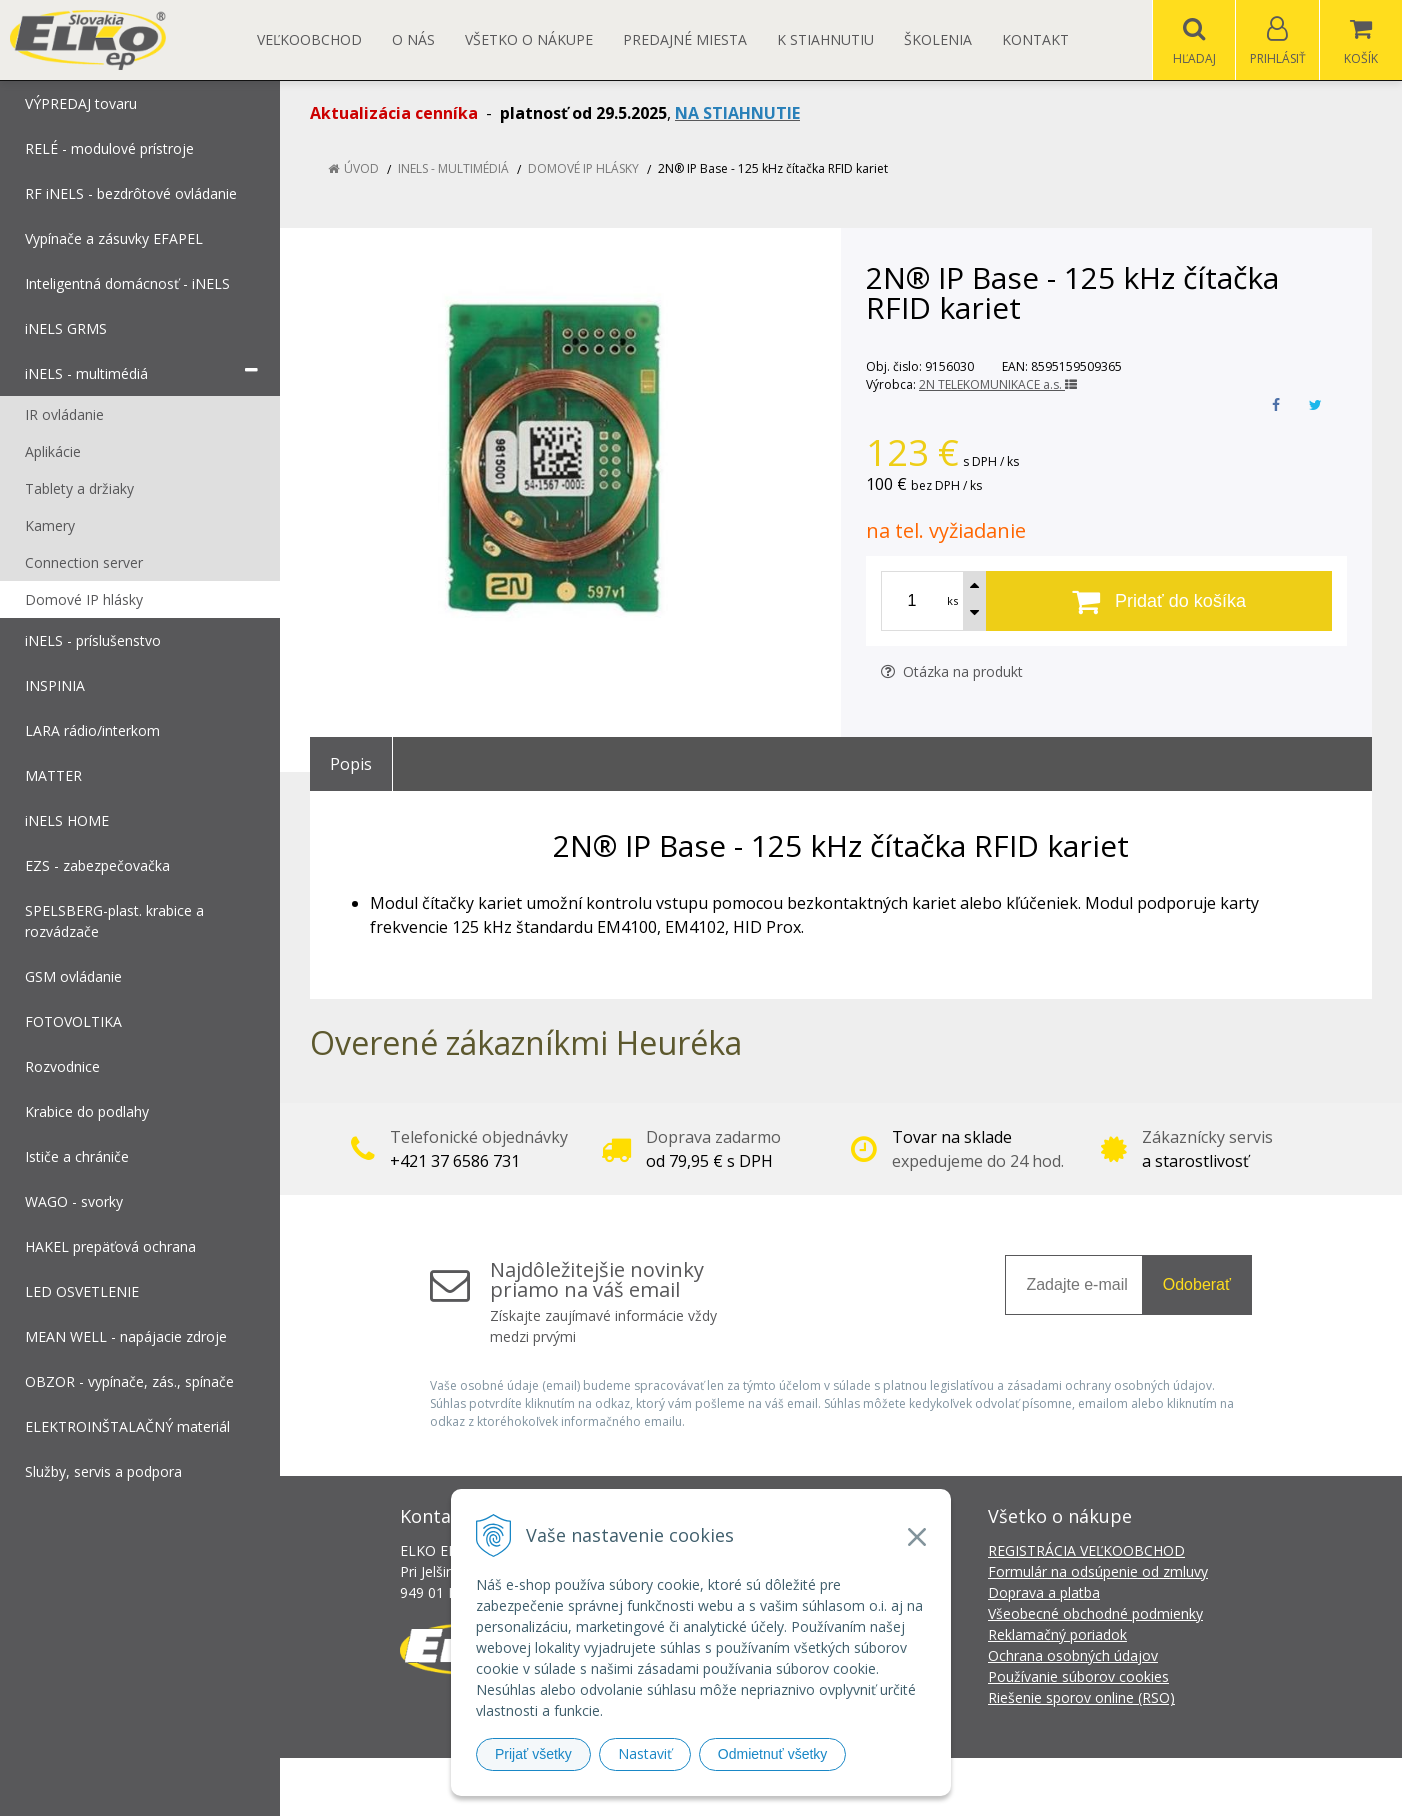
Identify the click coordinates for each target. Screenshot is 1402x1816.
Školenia (938, 39)
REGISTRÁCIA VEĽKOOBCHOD (1086, 1550)
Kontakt (1035, 39)
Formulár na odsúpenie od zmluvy (1098, 1571)
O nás (413, 39)
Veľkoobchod (309, 39)
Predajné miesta (685, 39)
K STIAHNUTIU (825, 39)
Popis (351, 764)
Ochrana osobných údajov (1073, 1655)
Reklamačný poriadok (1057, 1634)
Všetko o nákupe (529, 39)
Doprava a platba (1044, 1592)
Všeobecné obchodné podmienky (1095, 1613)
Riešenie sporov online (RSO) (1081, 1697)
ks (952, 600)
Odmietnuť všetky (773, 1754)
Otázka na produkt (952, 671)
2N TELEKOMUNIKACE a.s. (998, 384)
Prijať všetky (533, 1754)
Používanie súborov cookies (1078, 1676)
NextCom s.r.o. (1060, 1786)
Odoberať (1197, 1284)
